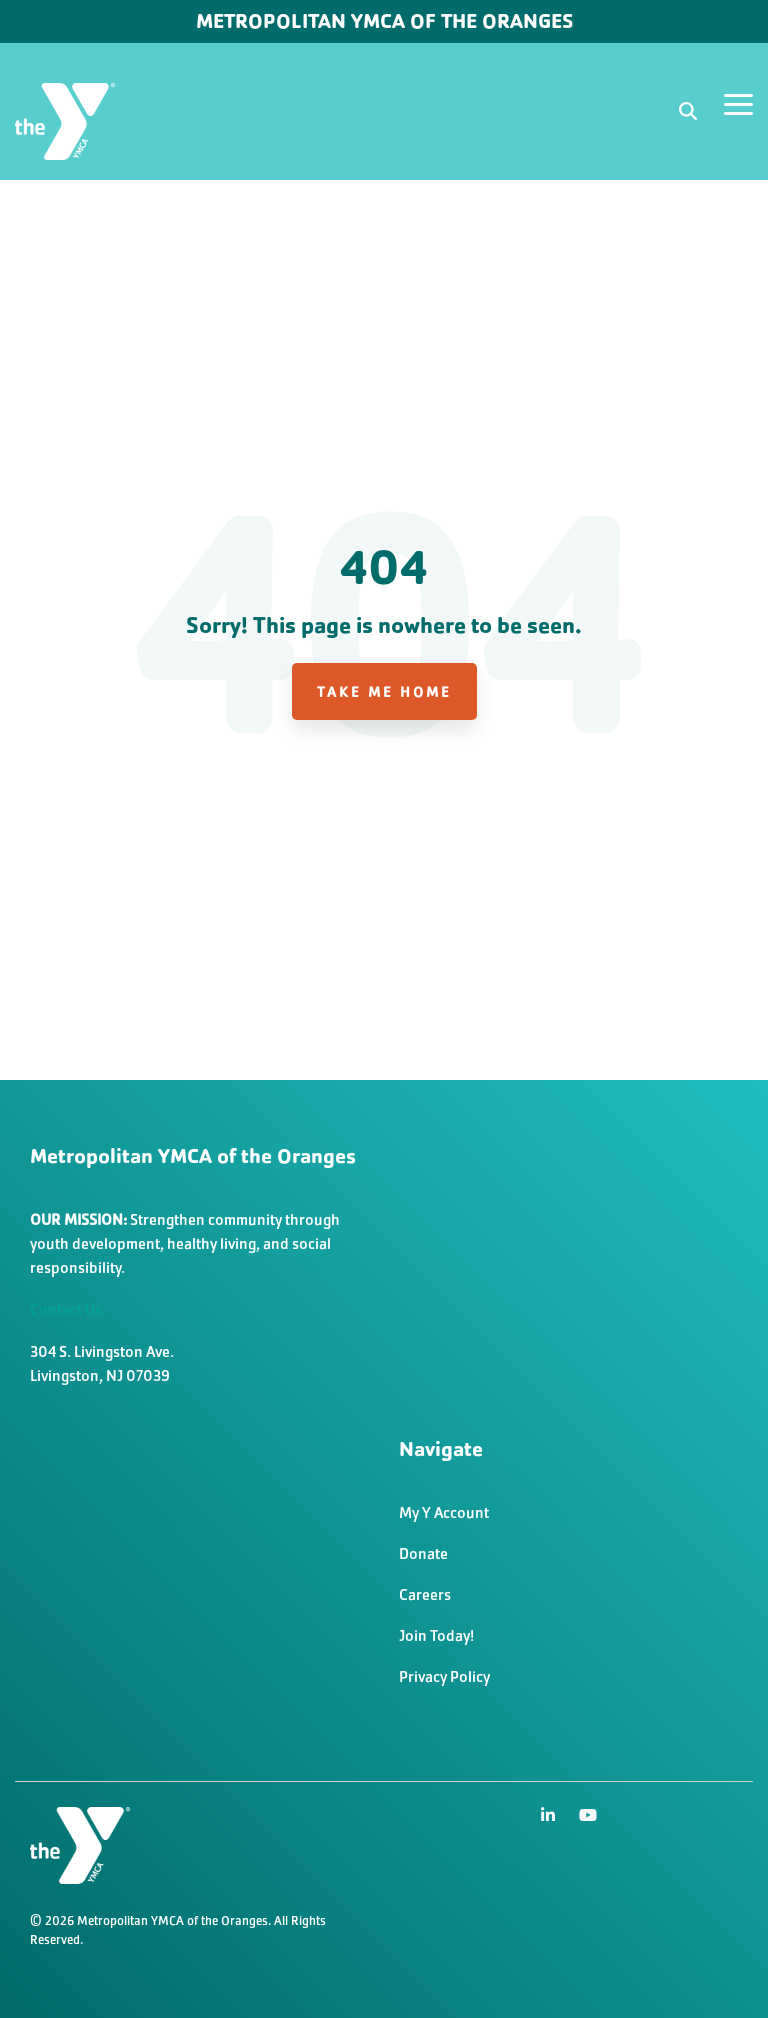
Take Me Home (384, 691)
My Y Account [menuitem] (444, 1512)
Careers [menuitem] (425, 1594)
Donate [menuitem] (423, 1553)
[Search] (688, 111)
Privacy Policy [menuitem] (444, 1676)
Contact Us (66, 1309)
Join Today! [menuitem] (436, 1635)
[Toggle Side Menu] (738, 103)
